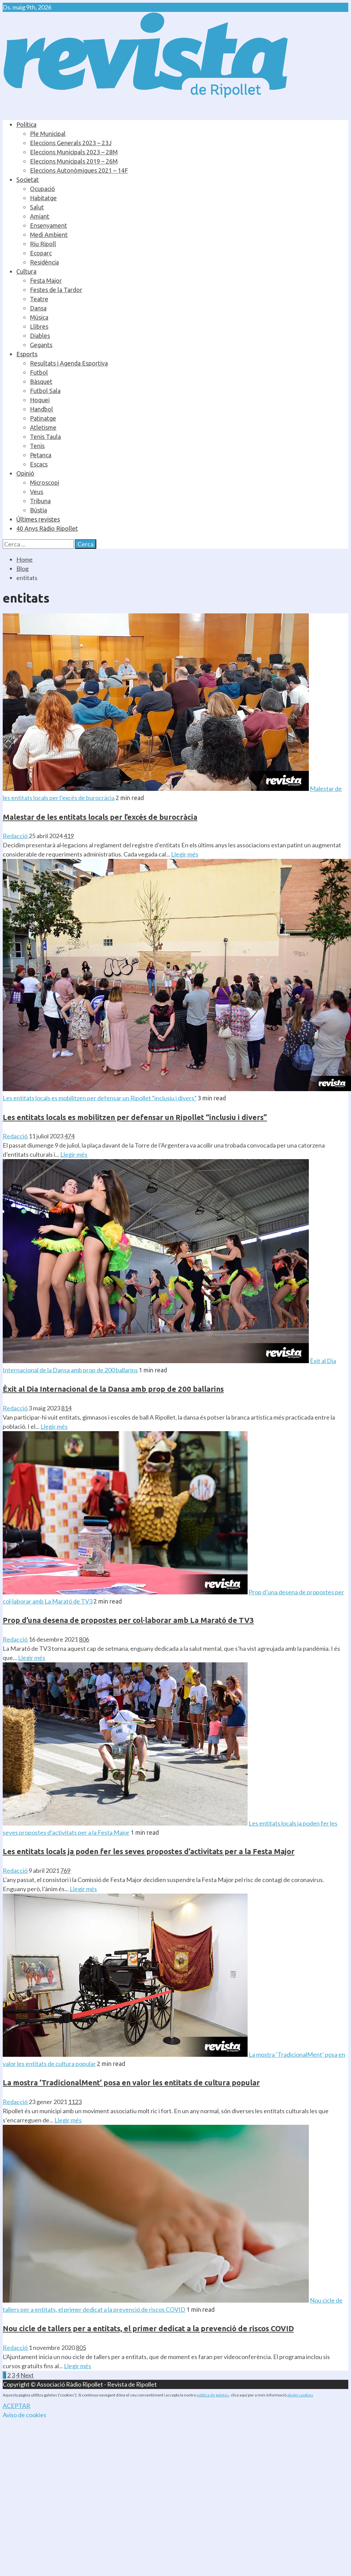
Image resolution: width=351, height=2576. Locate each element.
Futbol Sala (45, 390)
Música (39, 317)
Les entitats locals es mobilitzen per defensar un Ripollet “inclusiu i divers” (100, 1098)
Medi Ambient (49, 234)
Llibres (39, 326)
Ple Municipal (48, 133)
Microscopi (44, 482)
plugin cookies (300, 2394)
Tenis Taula (45, 436)
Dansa (38, 308)
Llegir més (184, 854)
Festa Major (46, 280)
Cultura (26, 271)
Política (26, 124)
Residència (44, 262)
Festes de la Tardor (56, 289)
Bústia (38, 510)
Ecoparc (41, 253)
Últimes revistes (38, 519)
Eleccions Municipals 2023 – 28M (74, 152)
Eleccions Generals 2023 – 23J (71, 142)
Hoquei (40, 399)
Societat (27, 179)
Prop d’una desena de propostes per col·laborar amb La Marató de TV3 (128, 1620)
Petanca (40, 455)
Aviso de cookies (24, 2415)
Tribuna (40, 500)
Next (27, 2375)
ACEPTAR (16, 2405)
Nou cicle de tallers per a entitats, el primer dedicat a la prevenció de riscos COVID (148, 2328)
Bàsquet (41, 381)
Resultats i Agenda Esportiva (69, 363)
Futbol (39, 372)
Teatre (39, 298)
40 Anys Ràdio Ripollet (47, 528)
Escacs (39, 464)
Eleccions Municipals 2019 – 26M (74, 161)
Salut (37, 207)
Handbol (41, 409)
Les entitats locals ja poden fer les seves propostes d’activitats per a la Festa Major (149, 1851)
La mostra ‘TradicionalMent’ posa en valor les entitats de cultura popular (131, 2082)
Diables (40, 335)
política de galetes (213, 2394)
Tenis (37, 445)
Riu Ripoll (43, 243)
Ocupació (42, 188)
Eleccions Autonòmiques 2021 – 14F (79, 170)
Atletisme (43, 427)
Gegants (41, 344)
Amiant (39, 216)
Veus (36, 491)
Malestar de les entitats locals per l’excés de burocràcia (100, 817)
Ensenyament (48, 225)
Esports (26, 354)
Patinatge (43, 418)
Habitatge (43, 197)
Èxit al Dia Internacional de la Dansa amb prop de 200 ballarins (113, 1389)
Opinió (25, 473)
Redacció (16, 836)
